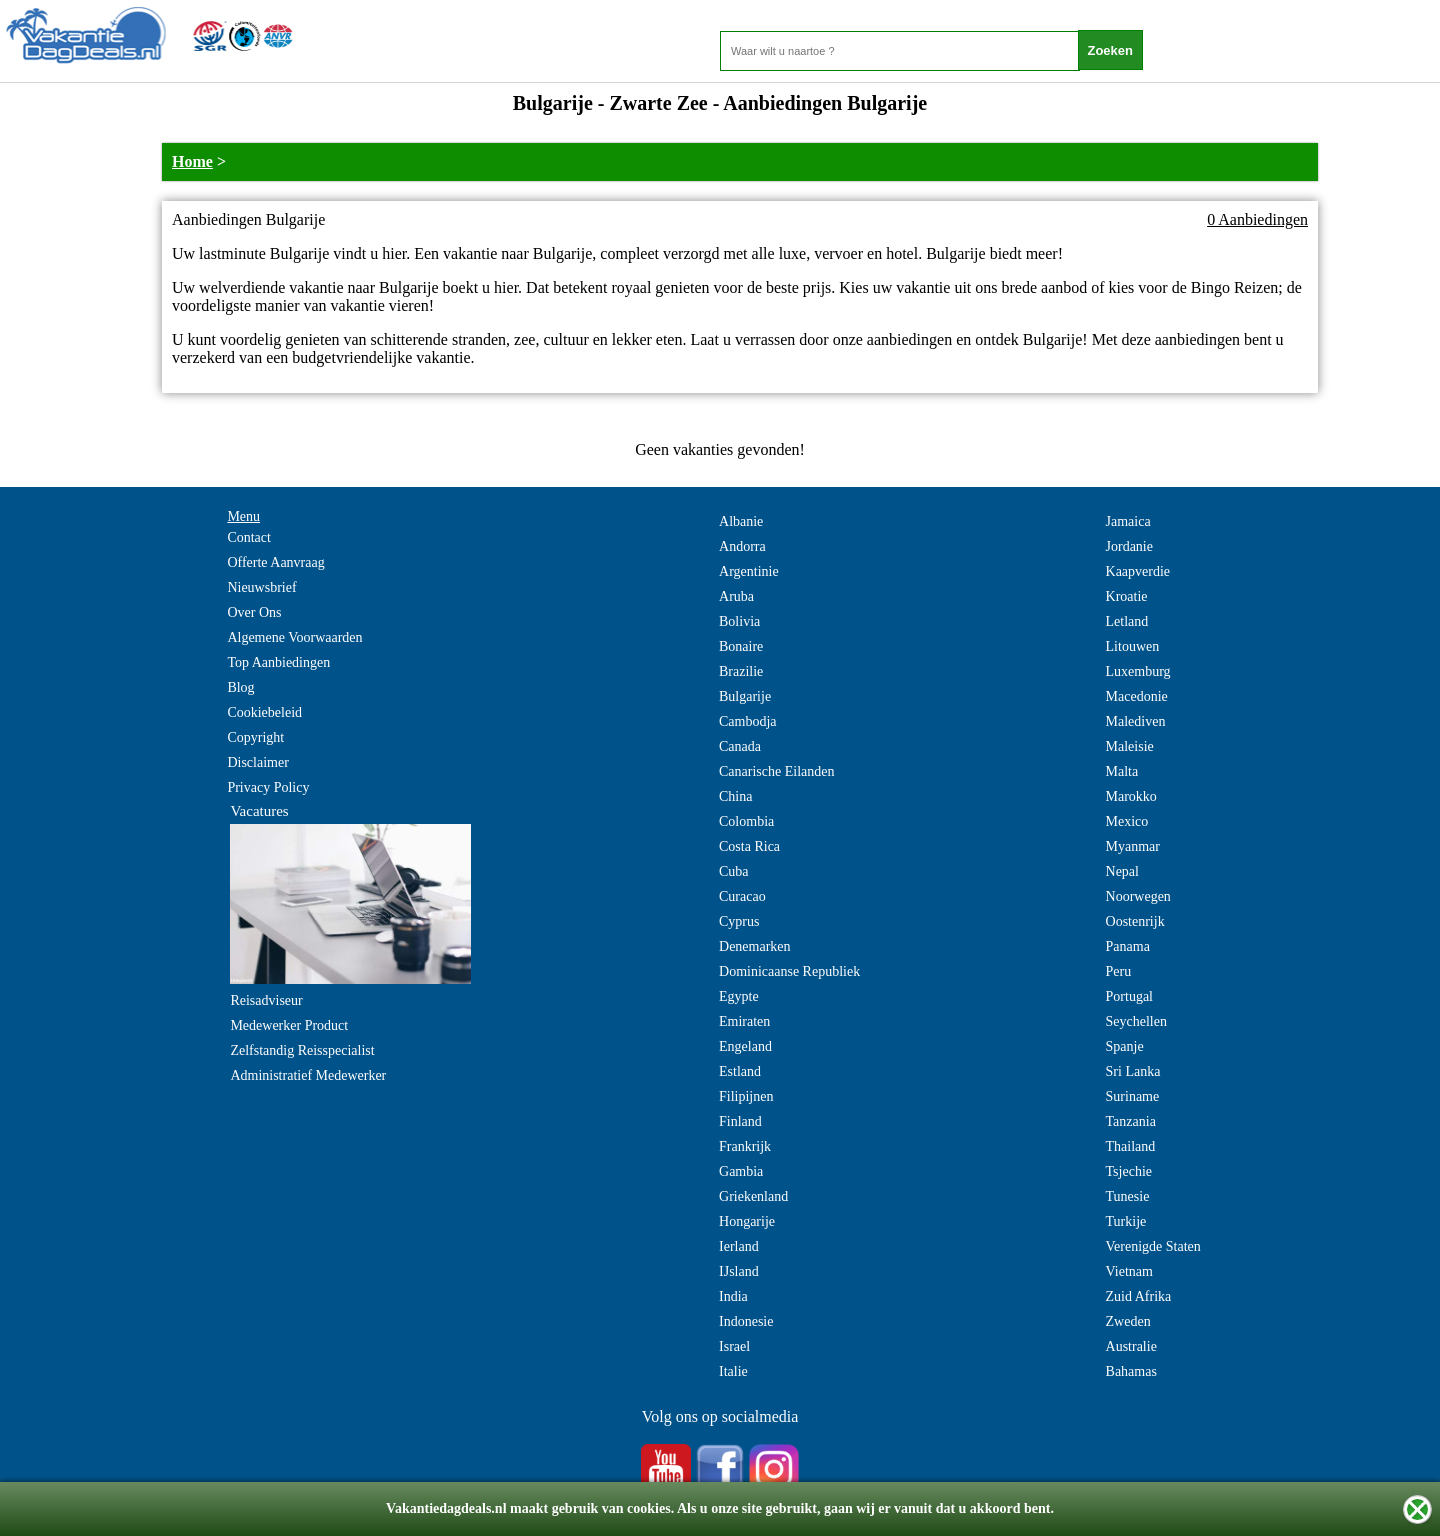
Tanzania (1131, 1121)
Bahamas (1131, 1371)
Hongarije (747, 1221)
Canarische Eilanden (776, 771)
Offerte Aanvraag (275, 562)
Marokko (1131, 796)
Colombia (746, 821)
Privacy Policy (268, 787)
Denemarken (755, 946)
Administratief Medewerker (308, 1075)
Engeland (745, 1046)
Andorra (742, 546)
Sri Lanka (1133, 1071)
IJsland (739, 1271)
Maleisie (1130, 746)
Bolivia (739, 621)
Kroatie (1127, 596)
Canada (740, 746)
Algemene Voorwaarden (294, 637)
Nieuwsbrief (261, 587)
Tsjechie (1129, 1171)
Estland (740, 1071)
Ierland (739, 1246)
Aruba (736, 596)
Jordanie (1129, 546)
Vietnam (1129, 1271)
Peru (1119, 971)
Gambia (741, 1171)
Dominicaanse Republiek (789, 971)
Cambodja (748, 721)
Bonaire (741, 646)
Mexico (1127, 821)
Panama (1128, 946)
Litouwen (1133, 646)
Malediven (1136, 721)
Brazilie (741, 671)
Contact (249, 537)
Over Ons (254, 612)
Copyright (255, 737)
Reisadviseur (266, 1000)
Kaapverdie (1138, 571)
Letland (1127, 621)
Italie (733, 1371)
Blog (240, 687)
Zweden (1128, 1321)
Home (192, 161)
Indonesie (746, 1321)
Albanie (741, 521)
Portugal (1129, 996)
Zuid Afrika (1139, 1296)
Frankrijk (745, 1146)
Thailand (1131, 1146)
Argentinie (749, 571)
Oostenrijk (1135, 921)
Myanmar (1133, 846)
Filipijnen (746, 1096)
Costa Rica (749, 846)
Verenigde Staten (1153, 1246)
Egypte (739, 996)
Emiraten (744, 1021)
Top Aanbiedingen (278, 662)
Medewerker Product (289, 1025)
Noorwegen (1138, 896)
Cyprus (739, 921)
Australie (1131, 1346)
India (733, 1296)
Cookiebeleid (264, 712)
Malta (1122, 771)
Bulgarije (745, 696)
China (735, 796)
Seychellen (1136, 1021)
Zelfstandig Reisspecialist (302, 1050)
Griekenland (753, 1196)
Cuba (734, 871)
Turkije (1126, 1221)
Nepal (1122, 871)
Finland (740, 1121)
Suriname (1133, 1096)
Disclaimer (257, 762)
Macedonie (1137, 696)
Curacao (742, 896)
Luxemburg (1138, 671)
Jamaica (1128, 521)
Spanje (1125, 1046)
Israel (734, 1346)
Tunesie (1128, 1196)
